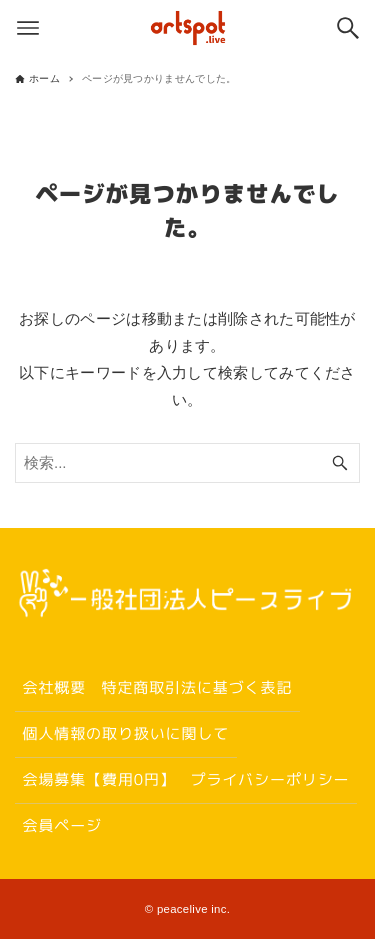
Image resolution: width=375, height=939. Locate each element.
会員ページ (62, 825)
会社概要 (54, 687)
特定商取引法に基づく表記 (196, 687)
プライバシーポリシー (270, 779)
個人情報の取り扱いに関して (125, 733)
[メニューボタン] (28, 28)
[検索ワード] (187, 463)
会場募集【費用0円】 (98, 779)
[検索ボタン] (348, 28)
